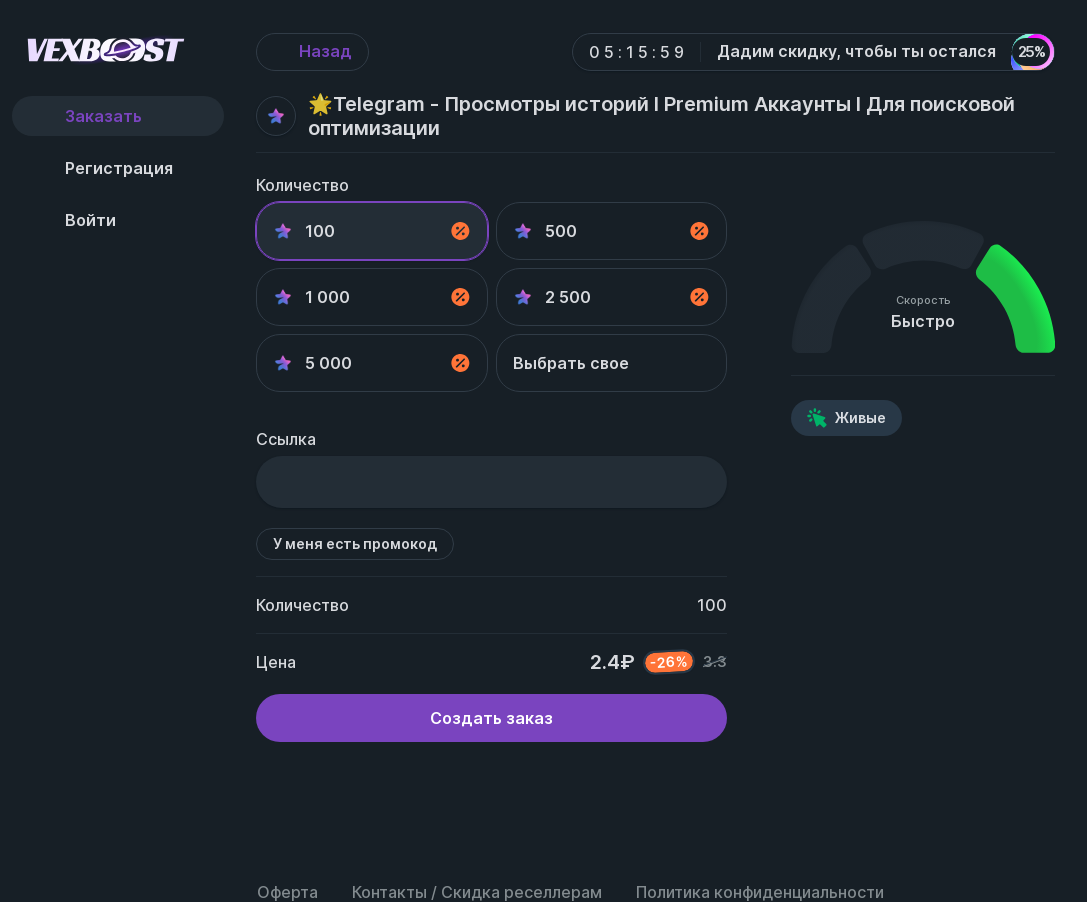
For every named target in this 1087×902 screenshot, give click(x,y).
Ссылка (286, 439)
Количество (302, 185)
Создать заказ (491, 718)
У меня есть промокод (355, 543)
